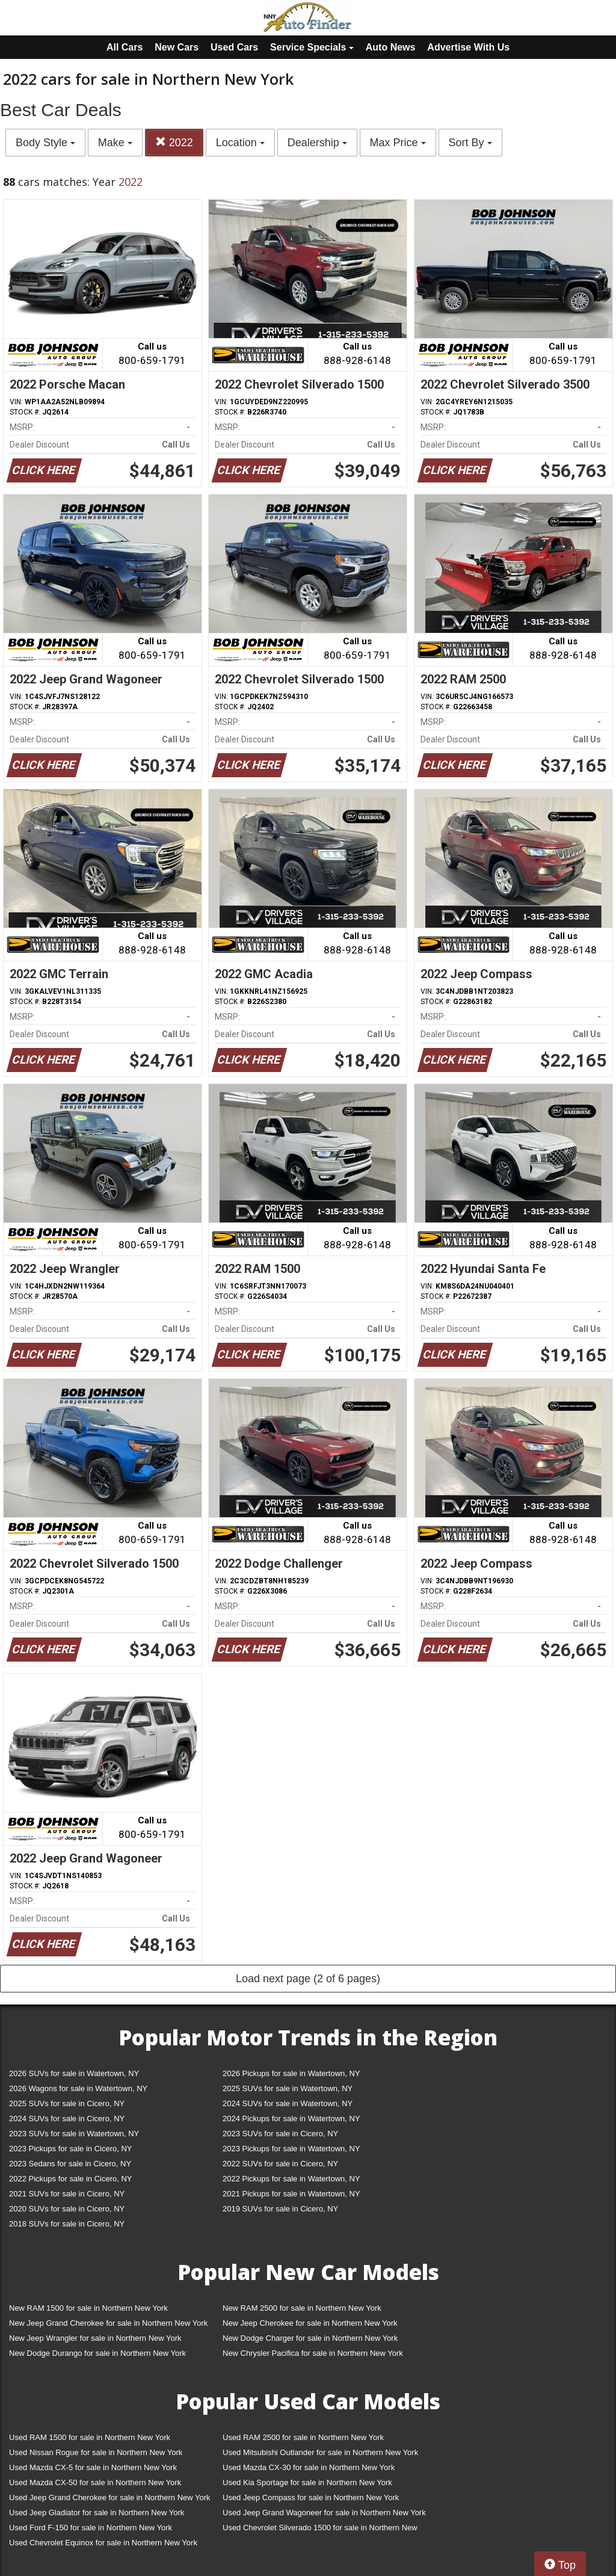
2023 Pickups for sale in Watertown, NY (291, 2148)
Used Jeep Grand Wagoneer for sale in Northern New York (324, 2512)
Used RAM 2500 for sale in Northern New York (303, 2437)
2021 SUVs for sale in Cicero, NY (67, 2193)
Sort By (470, 143)
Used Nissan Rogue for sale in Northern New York (95, 2452)
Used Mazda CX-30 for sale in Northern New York (309, 2467)
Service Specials (312, 47)
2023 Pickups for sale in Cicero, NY (70, 2148)
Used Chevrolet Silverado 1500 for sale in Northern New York (320, 2530)
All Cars (124, 47)
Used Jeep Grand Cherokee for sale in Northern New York (110, 2497)
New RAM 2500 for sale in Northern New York (302, 2308)
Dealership (317, 143)
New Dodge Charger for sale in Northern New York (310, 2338)
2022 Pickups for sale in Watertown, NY (291, 2178)
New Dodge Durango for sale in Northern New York (97, 2353)
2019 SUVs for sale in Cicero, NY (280, 2208)
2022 (174, 142)
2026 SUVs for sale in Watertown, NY (74, 2073)
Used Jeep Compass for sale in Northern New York (311, 2497)
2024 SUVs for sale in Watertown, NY (288, 2103)
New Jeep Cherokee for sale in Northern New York (310, 2323)
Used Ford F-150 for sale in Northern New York (90, 2527)
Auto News (391, 47)
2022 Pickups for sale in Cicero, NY (70, 2178)
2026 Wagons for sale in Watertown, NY (78, 2088)
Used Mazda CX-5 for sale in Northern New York (93, 2467)
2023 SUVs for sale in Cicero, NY (280, 2133)
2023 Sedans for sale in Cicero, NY (70, 2163)
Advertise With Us (468, 47)
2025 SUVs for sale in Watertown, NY (288, 2088)
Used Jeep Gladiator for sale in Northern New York (96, 2512)
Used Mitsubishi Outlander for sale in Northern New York (320, 2452)
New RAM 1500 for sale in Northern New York (88, 2308)
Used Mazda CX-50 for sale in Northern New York (95, 2482)
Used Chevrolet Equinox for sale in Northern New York (103, 2542)
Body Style (45, 143)
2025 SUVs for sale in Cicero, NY (67, 2103)
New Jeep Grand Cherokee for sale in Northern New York (108, 2323)
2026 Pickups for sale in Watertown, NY (291, 2073)
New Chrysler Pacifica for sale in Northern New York (313, 2353)
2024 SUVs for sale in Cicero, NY (67, 2118)
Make (115, 143)
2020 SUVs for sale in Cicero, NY (67, 2208)
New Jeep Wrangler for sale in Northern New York (95, 2338)
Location (240, 143)
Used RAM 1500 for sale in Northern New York (89, 2437)
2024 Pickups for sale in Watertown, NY (291, 2118)
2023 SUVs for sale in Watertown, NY (74, 2133)
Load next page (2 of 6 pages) (308, 1979)
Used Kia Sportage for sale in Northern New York (307, 2482)
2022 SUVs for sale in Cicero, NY (280, 2163)
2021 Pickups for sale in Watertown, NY (291, 2193)
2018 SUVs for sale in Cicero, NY (67, 2223)
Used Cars (234, 47)
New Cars (177, 47)
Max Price (398, 143)
